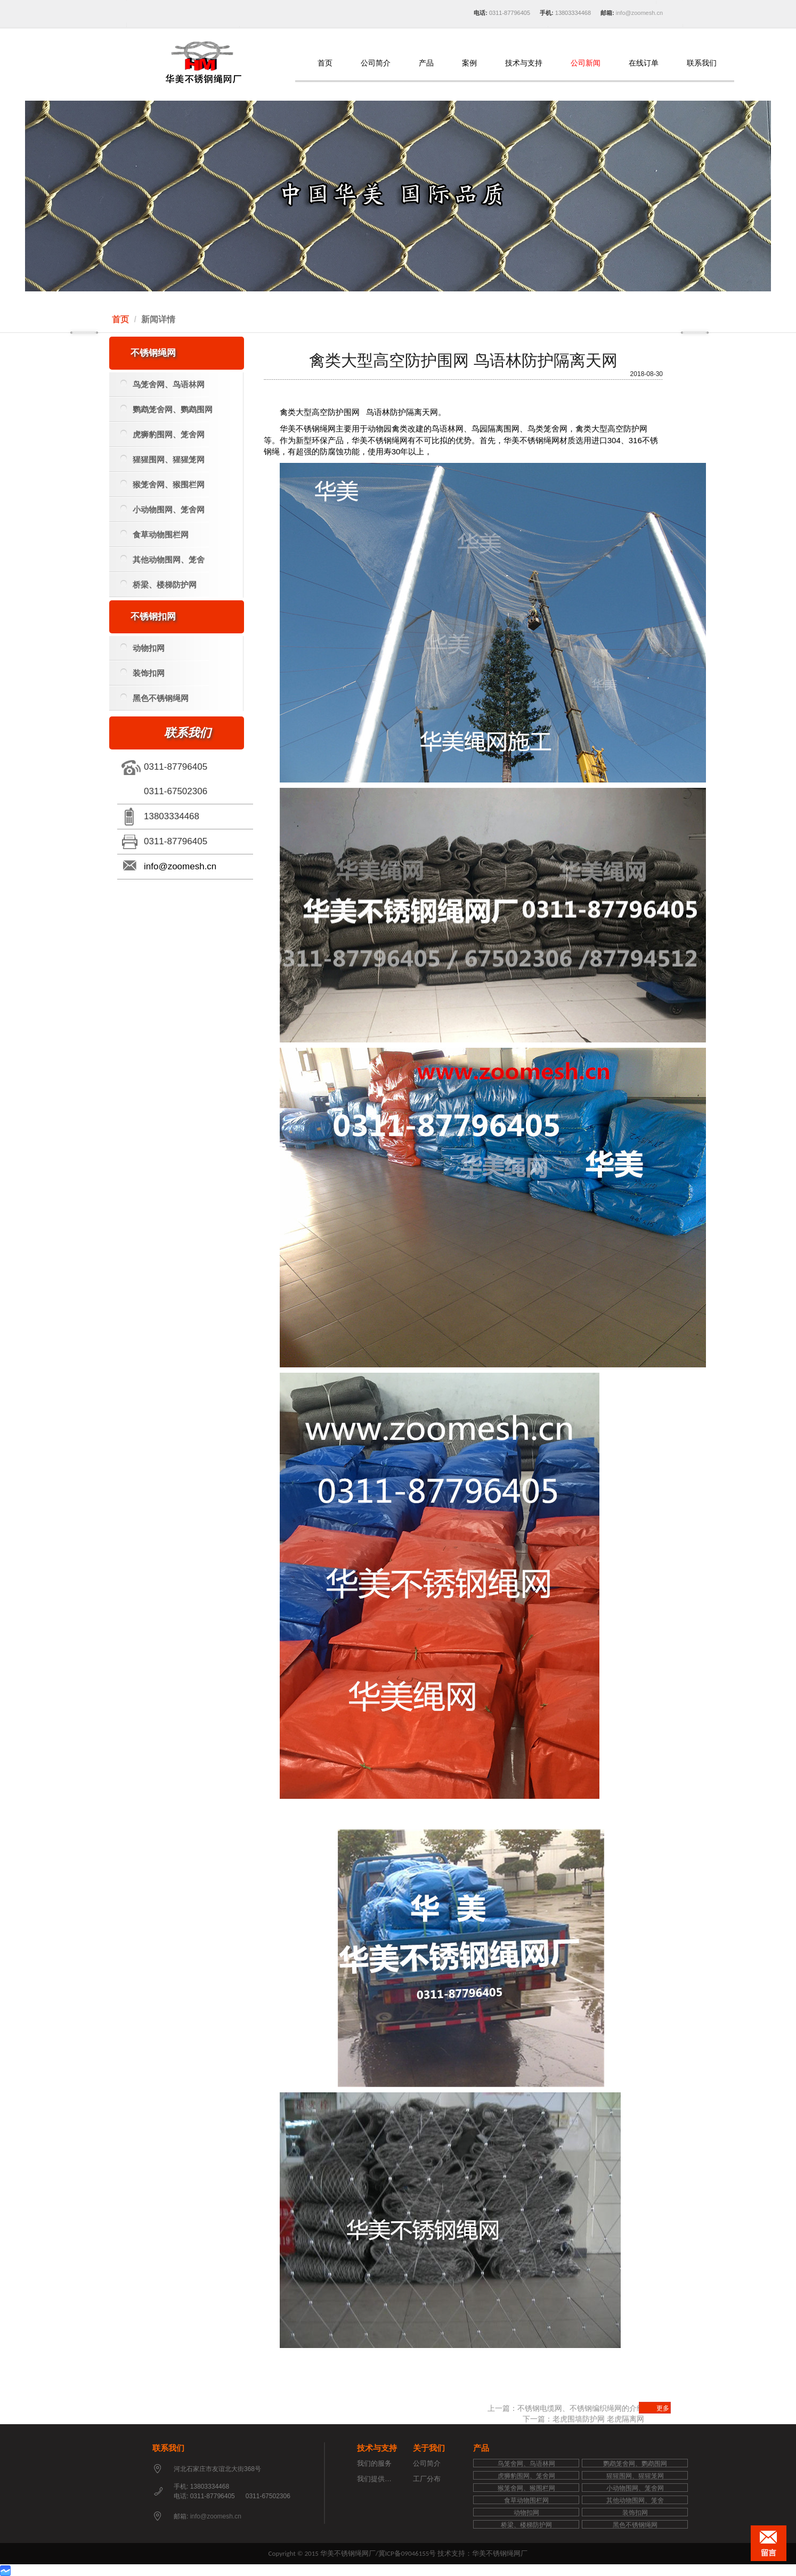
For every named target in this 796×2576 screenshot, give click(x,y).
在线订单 (644, 63)
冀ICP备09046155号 (407, 2553)
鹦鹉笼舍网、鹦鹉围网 (166, 409)
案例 (469, 63)
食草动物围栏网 (154, 534)
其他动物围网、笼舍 (162, 559)
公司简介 (376, 63)
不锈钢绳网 (153, 353)
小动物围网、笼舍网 (162, 509)
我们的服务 (374, 2463)
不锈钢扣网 (153, 617)
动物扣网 (142, 648)
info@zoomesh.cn (638, 13)
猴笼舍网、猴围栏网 (162, 484)
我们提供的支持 (381, 2479)
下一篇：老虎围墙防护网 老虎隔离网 (583, 2419)
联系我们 (702, 63)
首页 (325, 63)
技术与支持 (523, 63)
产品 (426, 63)
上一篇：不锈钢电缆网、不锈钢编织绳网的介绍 (566, 2408)
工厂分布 (427, 2479)
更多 (662, 2408)
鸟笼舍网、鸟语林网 (162, 384)
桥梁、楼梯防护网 (158, 584)
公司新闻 (585, 63)
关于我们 (429, 2447)
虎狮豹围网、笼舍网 (162, 434)
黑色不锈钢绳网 (154, 698)
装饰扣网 (142, 673)
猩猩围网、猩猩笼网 (162, 459)
